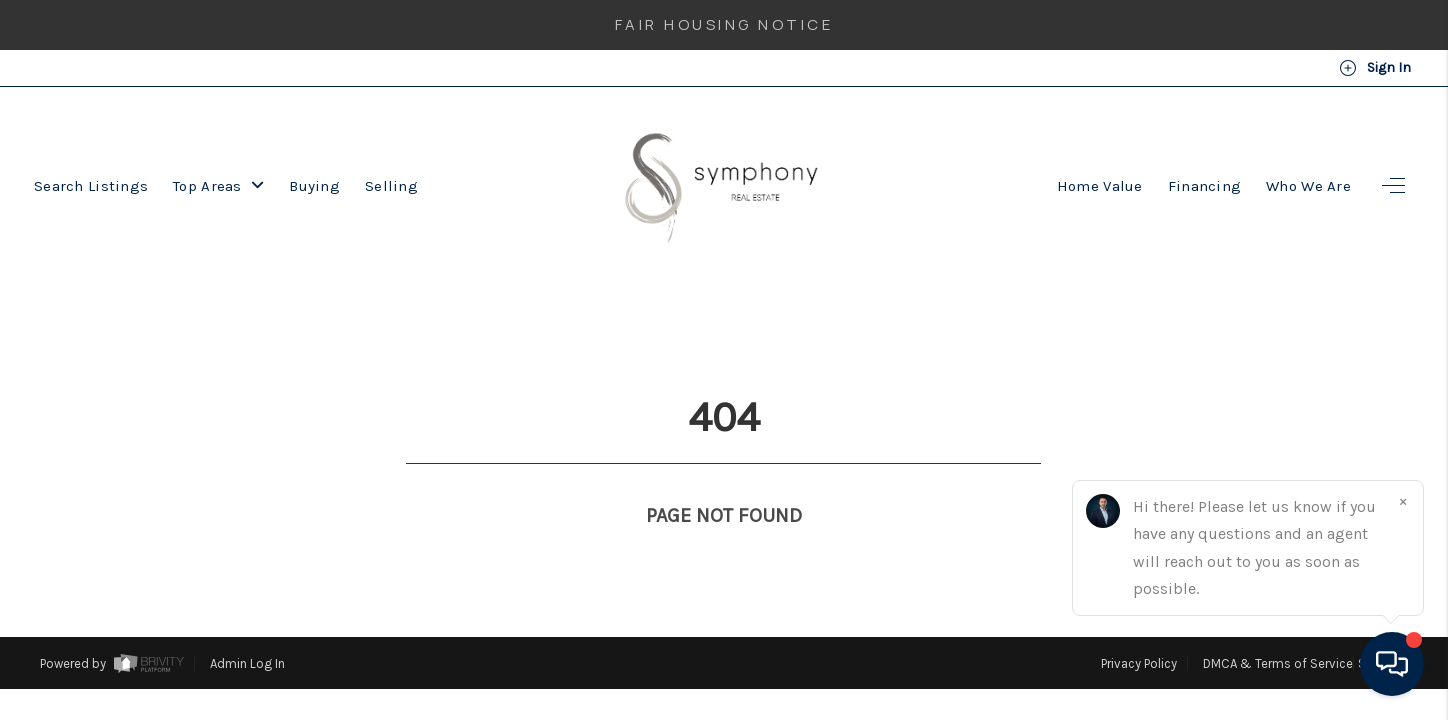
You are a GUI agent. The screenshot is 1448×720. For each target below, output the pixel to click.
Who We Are (1308, 186)
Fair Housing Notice (724, 24)
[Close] (1403, 501)
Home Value (1100, 186)
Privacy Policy (1139, 626)
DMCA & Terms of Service (1278, 626)
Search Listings (91, 186)
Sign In (1375, 68)
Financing (1205, 186)
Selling (391, 186)
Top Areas (218, 186)
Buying (314, 186)
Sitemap (1383, 626)
